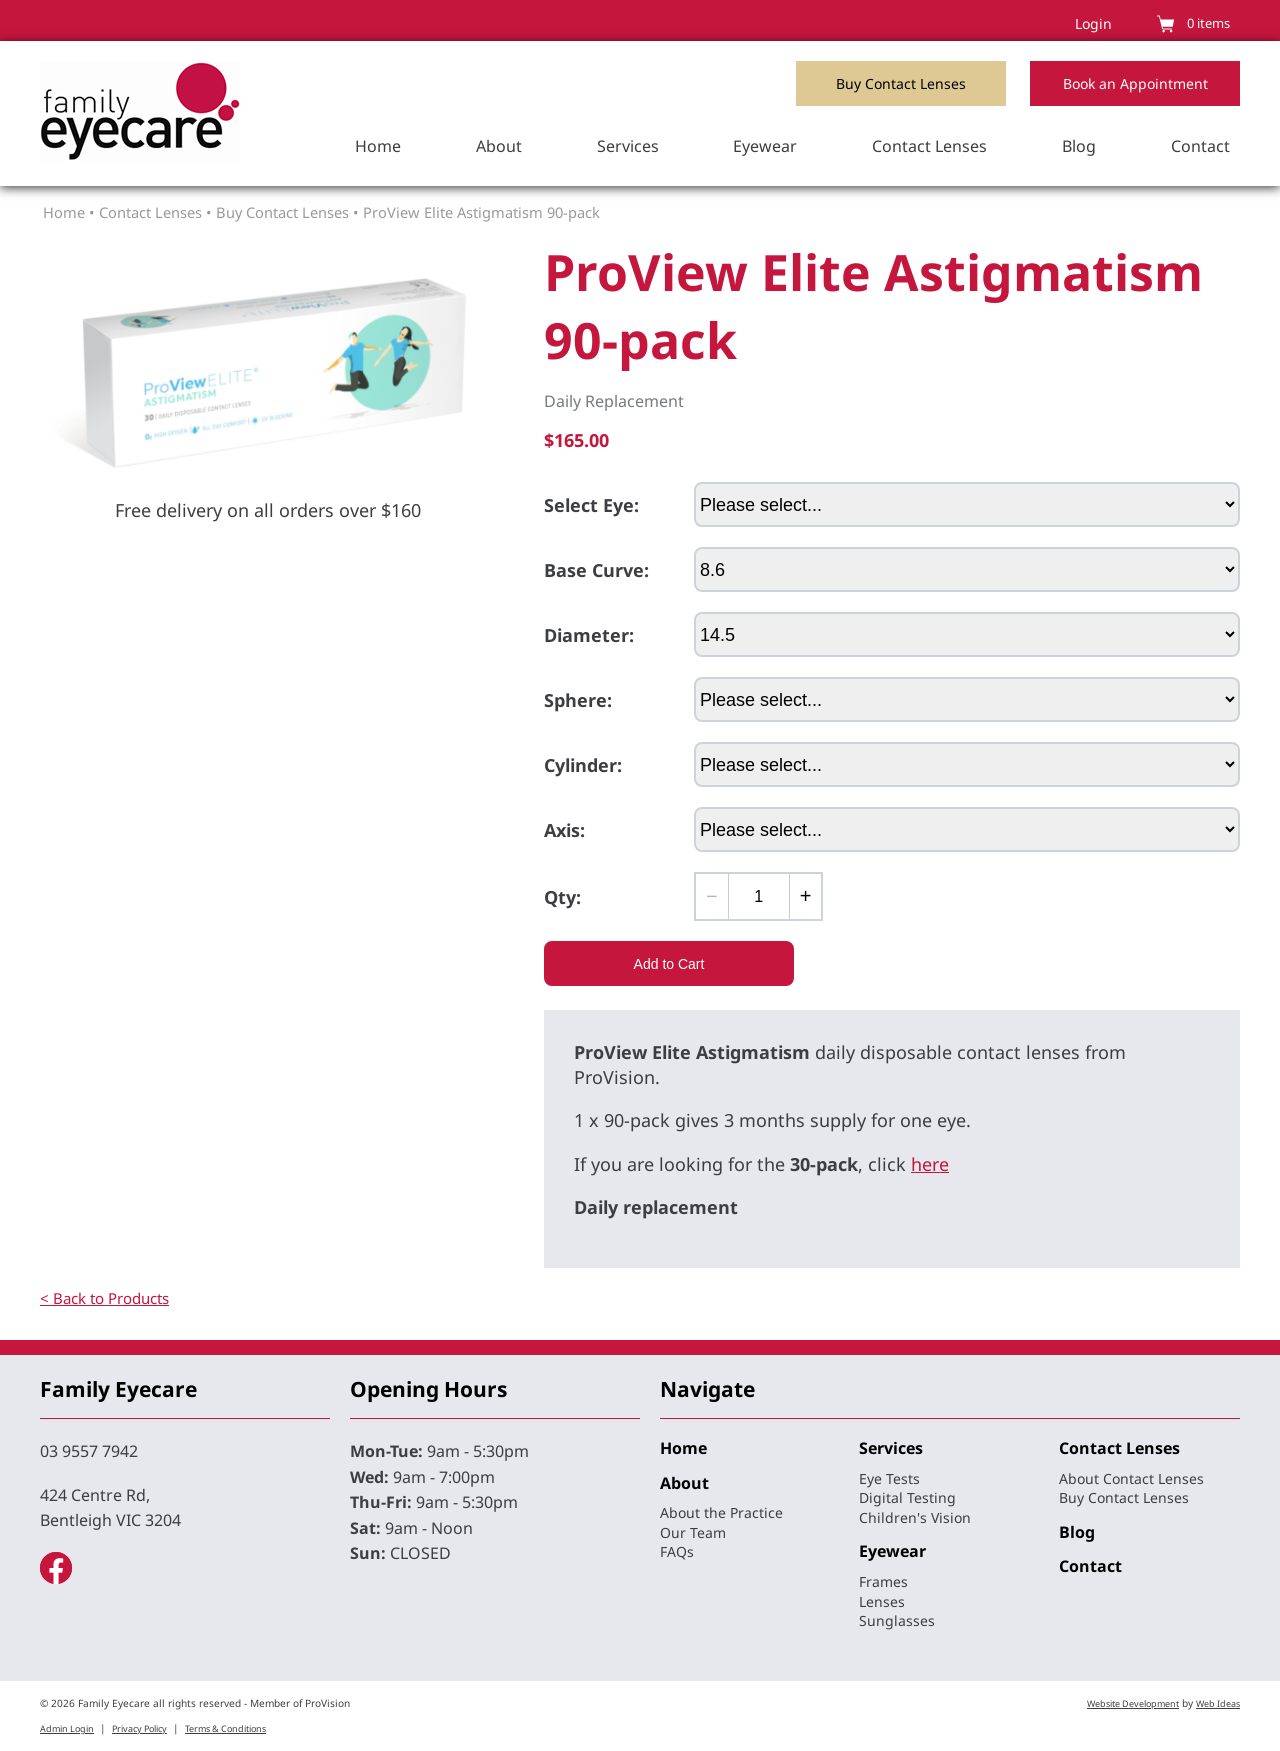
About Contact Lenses (1131, 1478)
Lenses (882, 1601)
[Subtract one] (712, 896)
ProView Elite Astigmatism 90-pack (481, 212)
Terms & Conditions (225, 1728)
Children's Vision (915, 1517)
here (930, 1164)
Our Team (693, 1532)
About (499, 146)
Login (1093, 23)
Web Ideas (1218, 1703)
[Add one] (805, 896)
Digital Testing (907, 1497)
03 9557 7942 (89, 1451)
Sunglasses (897, 1620)
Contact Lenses (929, 146)
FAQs (677, 1551)
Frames (883, 1581)
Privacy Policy (139, 1728)
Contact (1200, 146)
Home (378, 146)
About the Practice (721, 1512)
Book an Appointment (1135, 83)
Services (628, 146)
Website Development (1133, 1703)
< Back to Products (104, 1298)
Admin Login (67, 1728)
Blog (1079, 146)
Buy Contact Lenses (901, 83)
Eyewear (765, 146)
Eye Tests (889, 1478)
